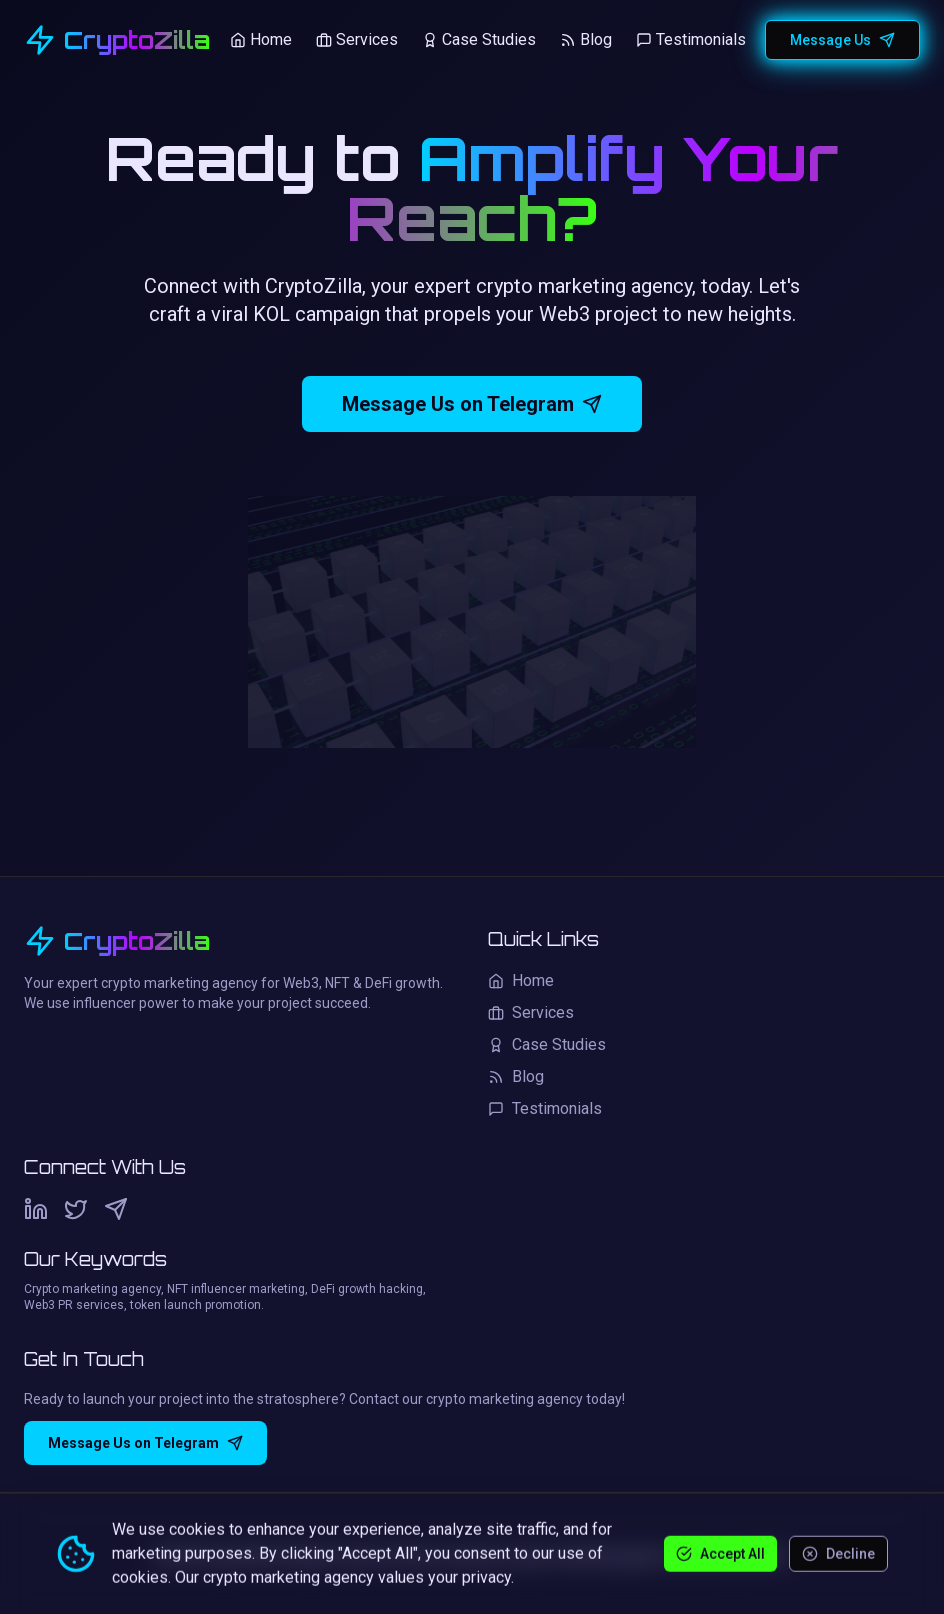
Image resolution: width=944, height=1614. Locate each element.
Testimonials (691, 39)
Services (357, 39)
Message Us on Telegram (472, 405)
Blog (586, 39)
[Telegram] (116, 1209)
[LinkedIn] (36, 1209)
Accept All (720, 1553)
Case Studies (479, 39)
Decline (838, 1553)
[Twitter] (76, 1209)
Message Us (842, 40)
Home (261, 39)
